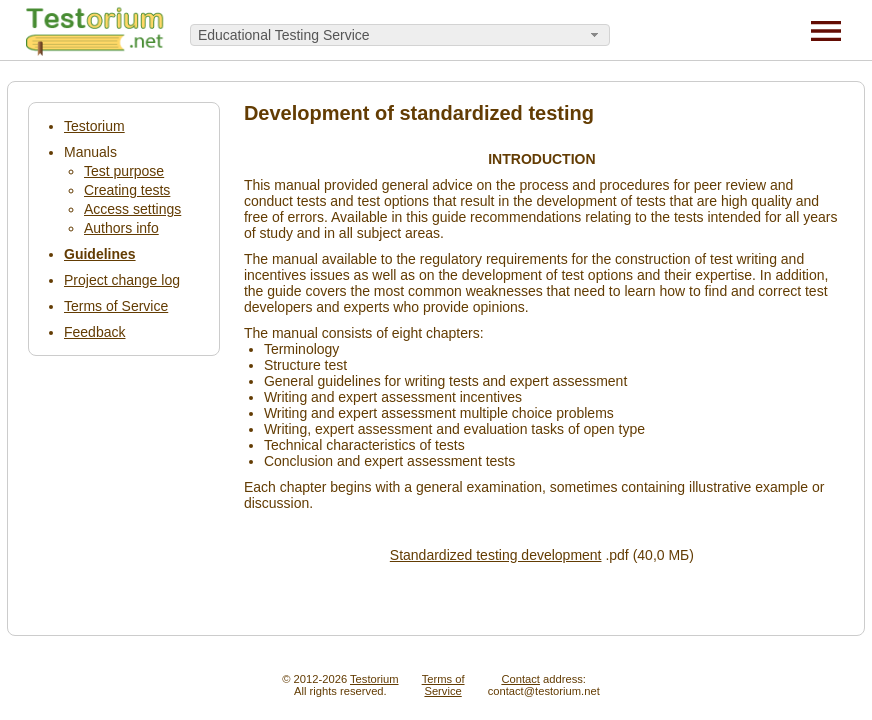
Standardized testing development (496, 555)
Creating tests (127, 190)
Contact (520, 679)
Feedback (94, 332)
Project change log (122, 280)
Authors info (121, 228)
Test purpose (124, 171)
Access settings (132, 209)
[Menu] (826, 30)
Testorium (94, 126)
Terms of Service (116, 306)
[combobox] (400, 35)
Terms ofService (443, 685)
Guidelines (100, 254)
